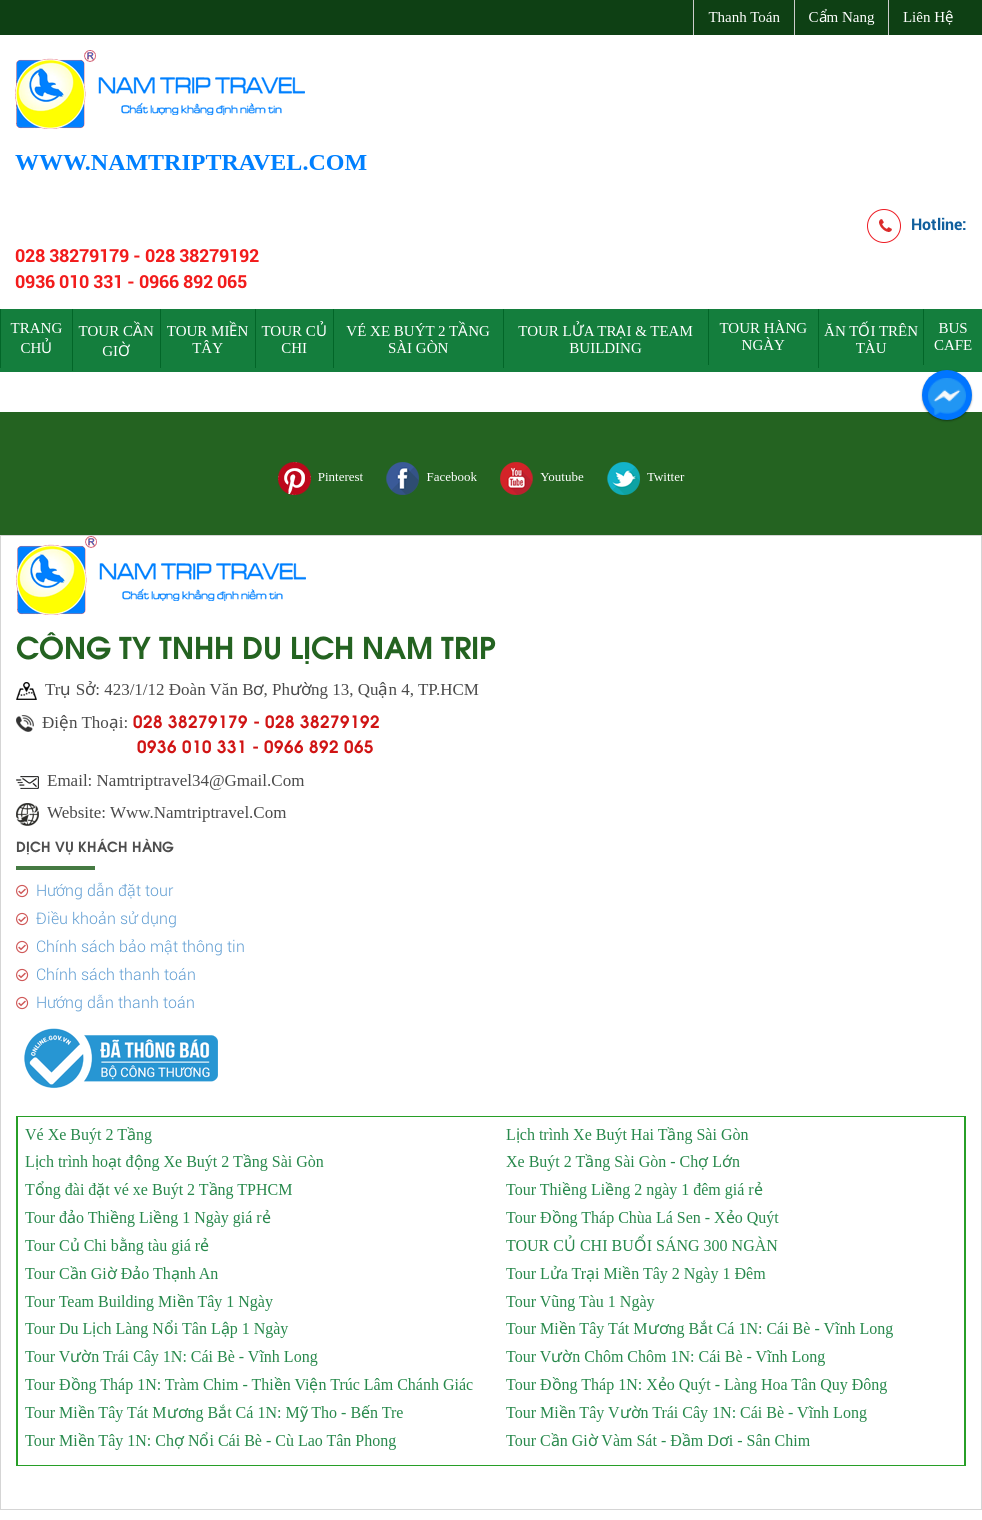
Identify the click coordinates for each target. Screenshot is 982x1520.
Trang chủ (37, 338)
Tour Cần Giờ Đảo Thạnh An (121, 1267)
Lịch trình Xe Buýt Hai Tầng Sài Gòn (627, 1127)
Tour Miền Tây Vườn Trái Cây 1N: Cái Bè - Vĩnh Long (686, 1406)
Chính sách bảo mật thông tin (140, 940)
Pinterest (321, 478)
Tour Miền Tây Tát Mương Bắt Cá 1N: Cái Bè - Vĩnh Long (699, 1322)
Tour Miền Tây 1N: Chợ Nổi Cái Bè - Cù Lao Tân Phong (210, 1434)
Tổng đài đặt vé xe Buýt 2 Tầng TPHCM (158, 1183)
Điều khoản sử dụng (106, 912)
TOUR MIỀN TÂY (207, 339)
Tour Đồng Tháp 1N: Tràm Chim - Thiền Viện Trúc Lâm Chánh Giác (249, 1378)
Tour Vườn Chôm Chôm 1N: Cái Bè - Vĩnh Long (665, 1350)
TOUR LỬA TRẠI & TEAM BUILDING (605, 339)
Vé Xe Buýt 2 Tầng (88, 1127)
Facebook (431, 478)
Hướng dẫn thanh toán (115, 996)
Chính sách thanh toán (116, 968)
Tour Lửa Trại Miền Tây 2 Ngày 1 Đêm (636, 1267)
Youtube (541, 478)
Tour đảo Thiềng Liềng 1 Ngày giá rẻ (148, 1211)
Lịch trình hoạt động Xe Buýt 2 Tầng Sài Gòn (174, 1155)
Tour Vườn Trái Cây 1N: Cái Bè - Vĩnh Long (171, 1350)
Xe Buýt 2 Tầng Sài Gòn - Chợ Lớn (623, 1155)
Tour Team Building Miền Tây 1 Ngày (149, 1295)
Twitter (645, 478)
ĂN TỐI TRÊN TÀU (871, 339)
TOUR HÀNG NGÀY (763, 336)
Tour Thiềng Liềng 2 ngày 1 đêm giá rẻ (634, 1183)
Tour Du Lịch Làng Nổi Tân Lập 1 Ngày (156, 1322)
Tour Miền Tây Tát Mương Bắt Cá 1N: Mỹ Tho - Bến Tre (214, 1406)
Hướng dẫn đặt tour (104, 884)
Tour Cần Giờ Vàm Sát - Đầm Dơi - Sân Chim (658, 1434)
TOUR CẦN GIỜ (116, 341)
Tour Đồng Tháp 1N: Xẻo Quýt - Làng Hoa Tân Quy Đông (696, 1378)
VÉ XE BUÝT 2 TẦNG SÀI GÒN (418, 339)
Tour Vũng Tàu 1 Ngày (580, 1295)
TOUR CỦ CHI (293, 339)
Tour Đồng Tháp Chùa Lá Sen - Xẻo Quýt (642, 1211)
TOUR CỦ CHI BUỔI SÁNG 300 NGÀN (642, 1239)
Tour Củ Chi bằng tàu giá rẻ (117, 1239)
